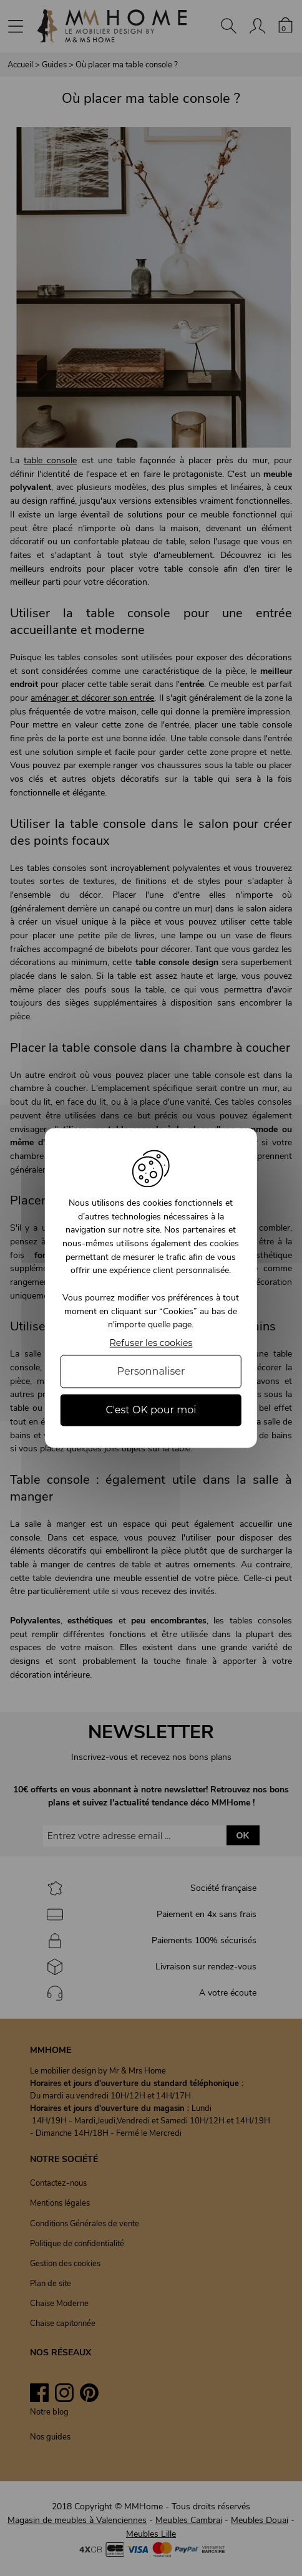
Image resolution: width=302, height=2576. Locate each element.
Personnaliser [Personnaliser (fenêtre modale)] (151, 1371)
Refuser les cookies (151, 1343)
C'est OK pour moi (150, 1410)
